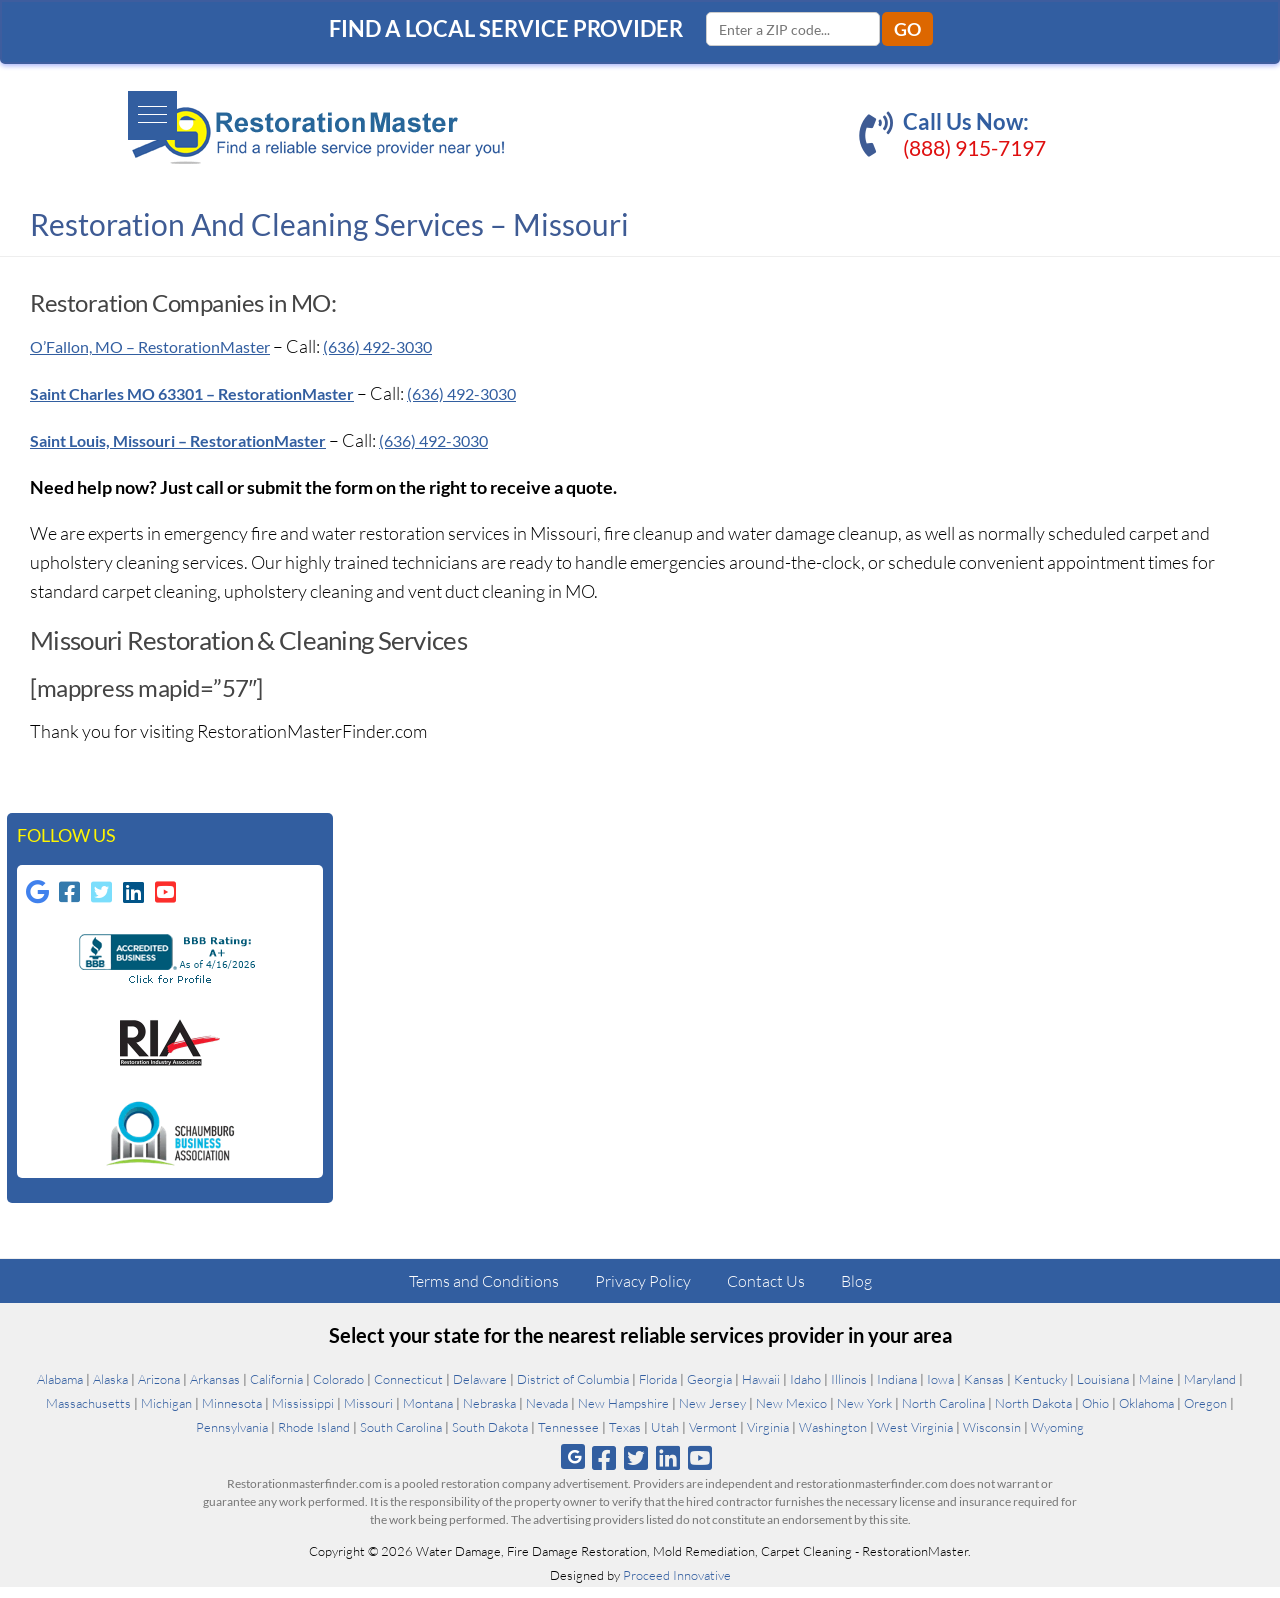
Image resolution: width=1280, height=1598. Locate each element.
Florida (658, 1390)
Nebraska (489, 1414)
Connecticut (408, 1390)
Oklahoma (1146, 1414)
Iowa (940, 1390)
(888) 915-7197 (974, 147)
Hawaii (761, 1390)
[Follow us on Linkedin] (136, 898)
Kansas (984, 1390)
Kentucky (1040, 1390)
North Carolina (943, 1414)
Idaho (805, 1390)
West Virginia (915, 1438)
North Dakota (1033, 1414)
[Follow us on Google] (40, 898)
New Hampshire (623, 1414)
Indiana (897, 1390)
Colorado (338, 1390)
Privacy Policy (643, 1292)
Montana (428, 1414)
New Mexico (791, 1414)
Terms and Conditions (484, 1292)
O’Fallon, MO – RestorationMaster (166, 346)
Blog (856, 1292)
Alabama (60, 1390)
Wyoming (1057, 1438)
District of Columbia (573, 1390)
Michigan (166, 1414)
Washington (833, 1438)
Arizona (159, 1390)
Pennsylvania (232, 1438)
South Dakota (490, 1438)
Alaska (110, 1390)
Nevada (547, 1414)
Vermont (713, 1438)
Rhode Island (314, 1438)
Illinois (849, 1390)
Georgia (709, 1390)
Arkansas (215, 1390)
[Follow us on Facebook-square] (72, 898)
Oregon (1205, 1414)
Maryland (1210, 1390)
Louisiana (1103, 1390)
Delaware (480, 1390)
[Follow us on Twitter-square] (104, 898)
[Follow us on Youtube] (700, 1468)
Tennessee (568, 1438)
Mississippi (303, 1414)
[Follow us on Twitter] (635, 1468)
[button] (36, 106)
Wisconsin (992, 1438)
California (276, 1390)
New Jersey (712, 1414)
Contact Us (766, 1292)
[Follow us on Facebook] (603, 1468)
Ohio (1095, 1414)
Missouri (368, 1414)
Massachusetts (88, 1414)
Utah (665, 1438)
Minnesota (232, 1414)
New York (864, 1414)
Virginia (768, 1438)
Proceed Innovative (677, 1586)
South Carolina (401, 1438)
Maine (1156, 1390)
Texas (625, 1438)
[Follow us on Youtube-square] (168, 898)
